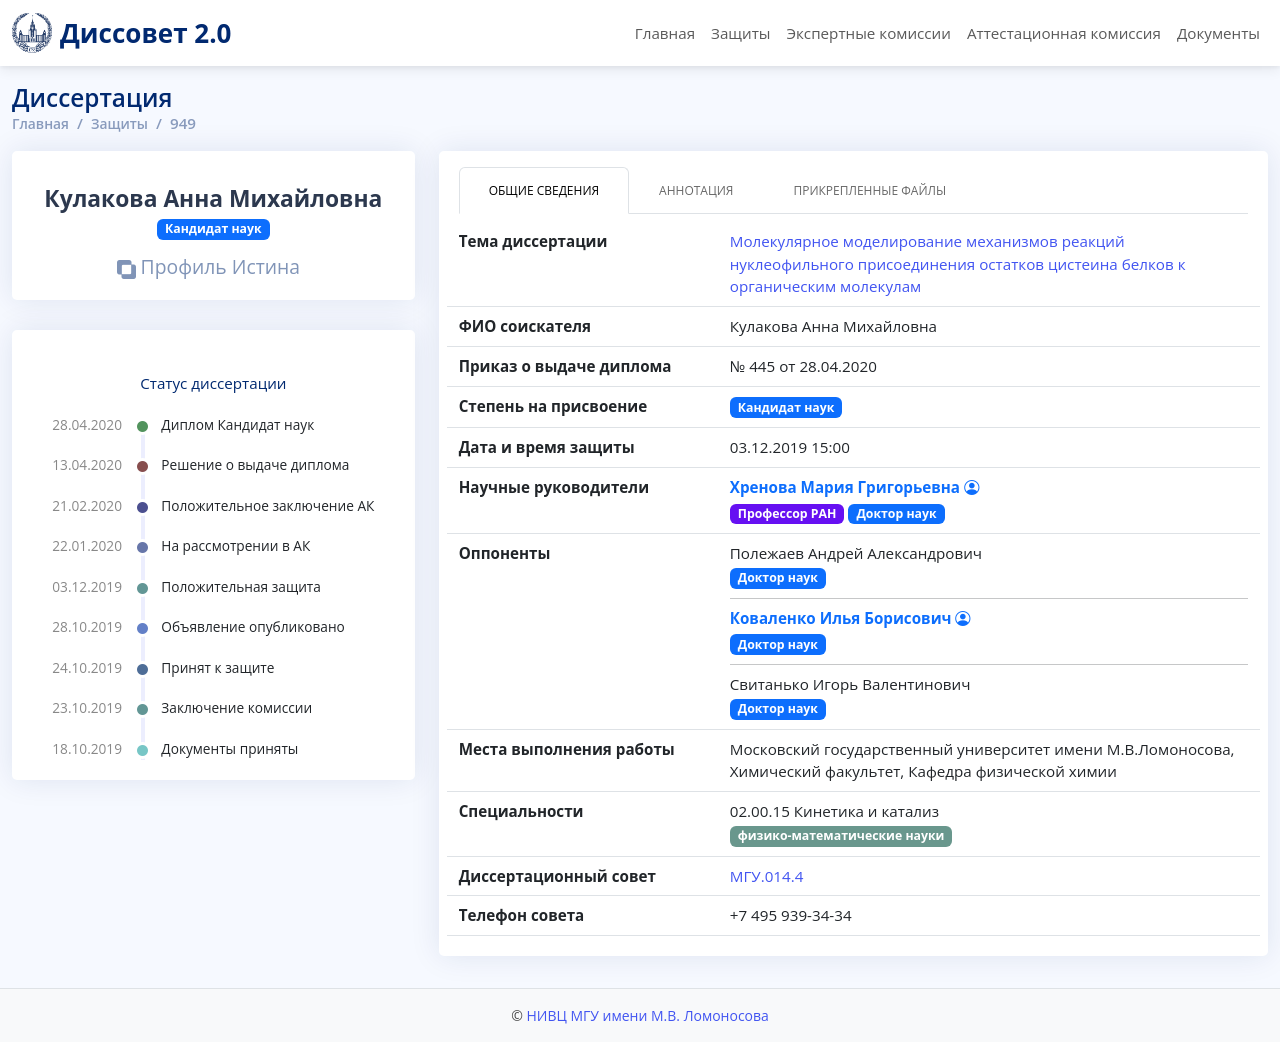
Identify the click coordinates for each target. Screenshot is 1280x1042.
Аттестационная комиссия (1064, 33)
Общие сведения (544, 190)
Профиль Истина (208, 268)
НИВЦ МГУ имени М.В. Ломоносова (647, 1015)
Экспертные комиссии (868, 33)
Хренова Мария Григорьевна (854, 487)
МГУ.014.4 (767, 876)
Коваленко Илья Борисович (850, 618)
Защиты (740, 33)
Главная (665, 33)
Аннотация (696, 190)
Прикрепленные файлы (869, 190)
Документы (1218, 33)
